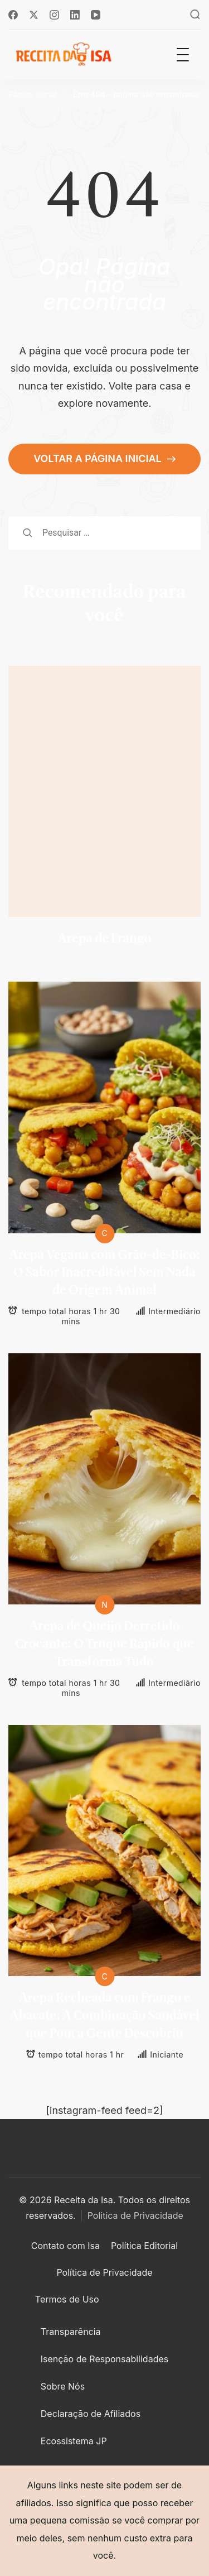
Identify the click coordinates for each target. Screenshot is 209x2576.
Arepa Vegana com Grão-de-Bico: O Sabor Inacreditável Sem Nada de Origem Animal (104, 1273)
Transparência (71, 2331)
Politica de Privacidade (135, 2215)
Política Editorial (144, 2245)
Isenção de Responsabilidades (104, 2358)
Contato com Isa (65, 2245)
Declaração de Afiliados (90, 2413)
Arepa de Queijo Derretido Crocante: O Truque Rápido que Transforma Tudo (104, 1644)
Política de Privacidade (104, 2272)
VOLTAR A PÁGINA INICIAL (98, 458)
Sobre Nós (63, 2386)
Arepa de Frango (104, 939)
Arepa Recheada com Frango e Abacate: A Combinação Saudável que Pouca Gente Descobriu (104, 2016)
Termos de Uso (67, 2299)
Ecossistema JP (74, 2441)
